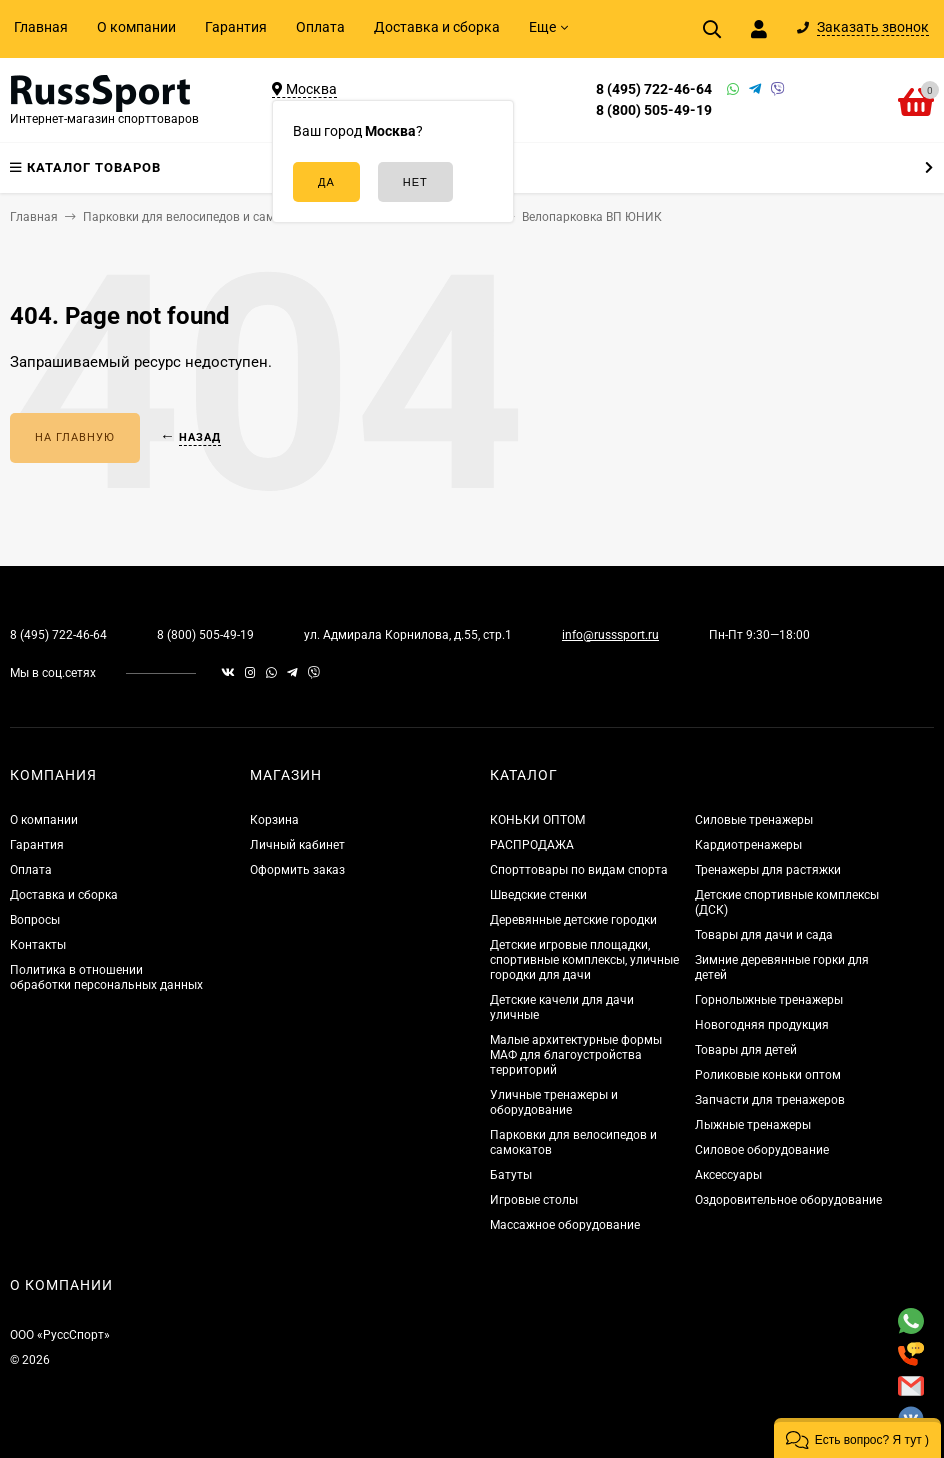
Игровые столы (534, 1200)
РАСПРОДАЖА (532, 845)
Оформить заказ (297, 870)
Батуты (511, 1175)
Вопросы (35, 920)
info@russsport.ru (610, 635)
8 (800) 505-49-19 (654, 110)
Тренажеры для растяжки (768, 870)
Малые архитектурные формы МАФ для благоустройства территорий (576, 1055)
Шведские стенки (538, 895)
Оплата (320, 27)
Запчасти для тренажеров (770, 1100)
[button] (857, 1438)
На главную (75, 437)
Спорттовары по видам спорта (579, 870)
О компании (136, 27)
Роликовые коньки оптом (768, 1075)
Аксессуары (728, 1175)
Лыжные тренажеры (753, 1125)
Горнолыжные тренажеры (769, 1000)
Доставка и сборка (437, 27)
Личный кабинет (297, 845)
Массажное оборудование (565, 1225)
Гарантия (236, 27)
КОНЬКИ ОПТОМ (537, 820)
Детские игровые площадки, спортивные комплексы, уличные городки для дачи (584, 960)
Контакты (38, 945)
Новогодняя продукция (762, 1025)
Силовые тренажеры (754, 820)
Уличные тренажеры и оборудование (554, 1102)
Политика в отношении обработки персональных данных (106, 977)
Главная (41, 27)
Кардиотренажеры (748, 845)
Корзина (274, 820)
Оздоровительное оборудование (788, 1200)
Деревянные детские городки (573, 920)
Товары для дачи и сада (764, 935)
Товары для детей (746, 1050)
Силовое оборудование (762, 1150)
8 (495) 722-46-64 (654, 89)
